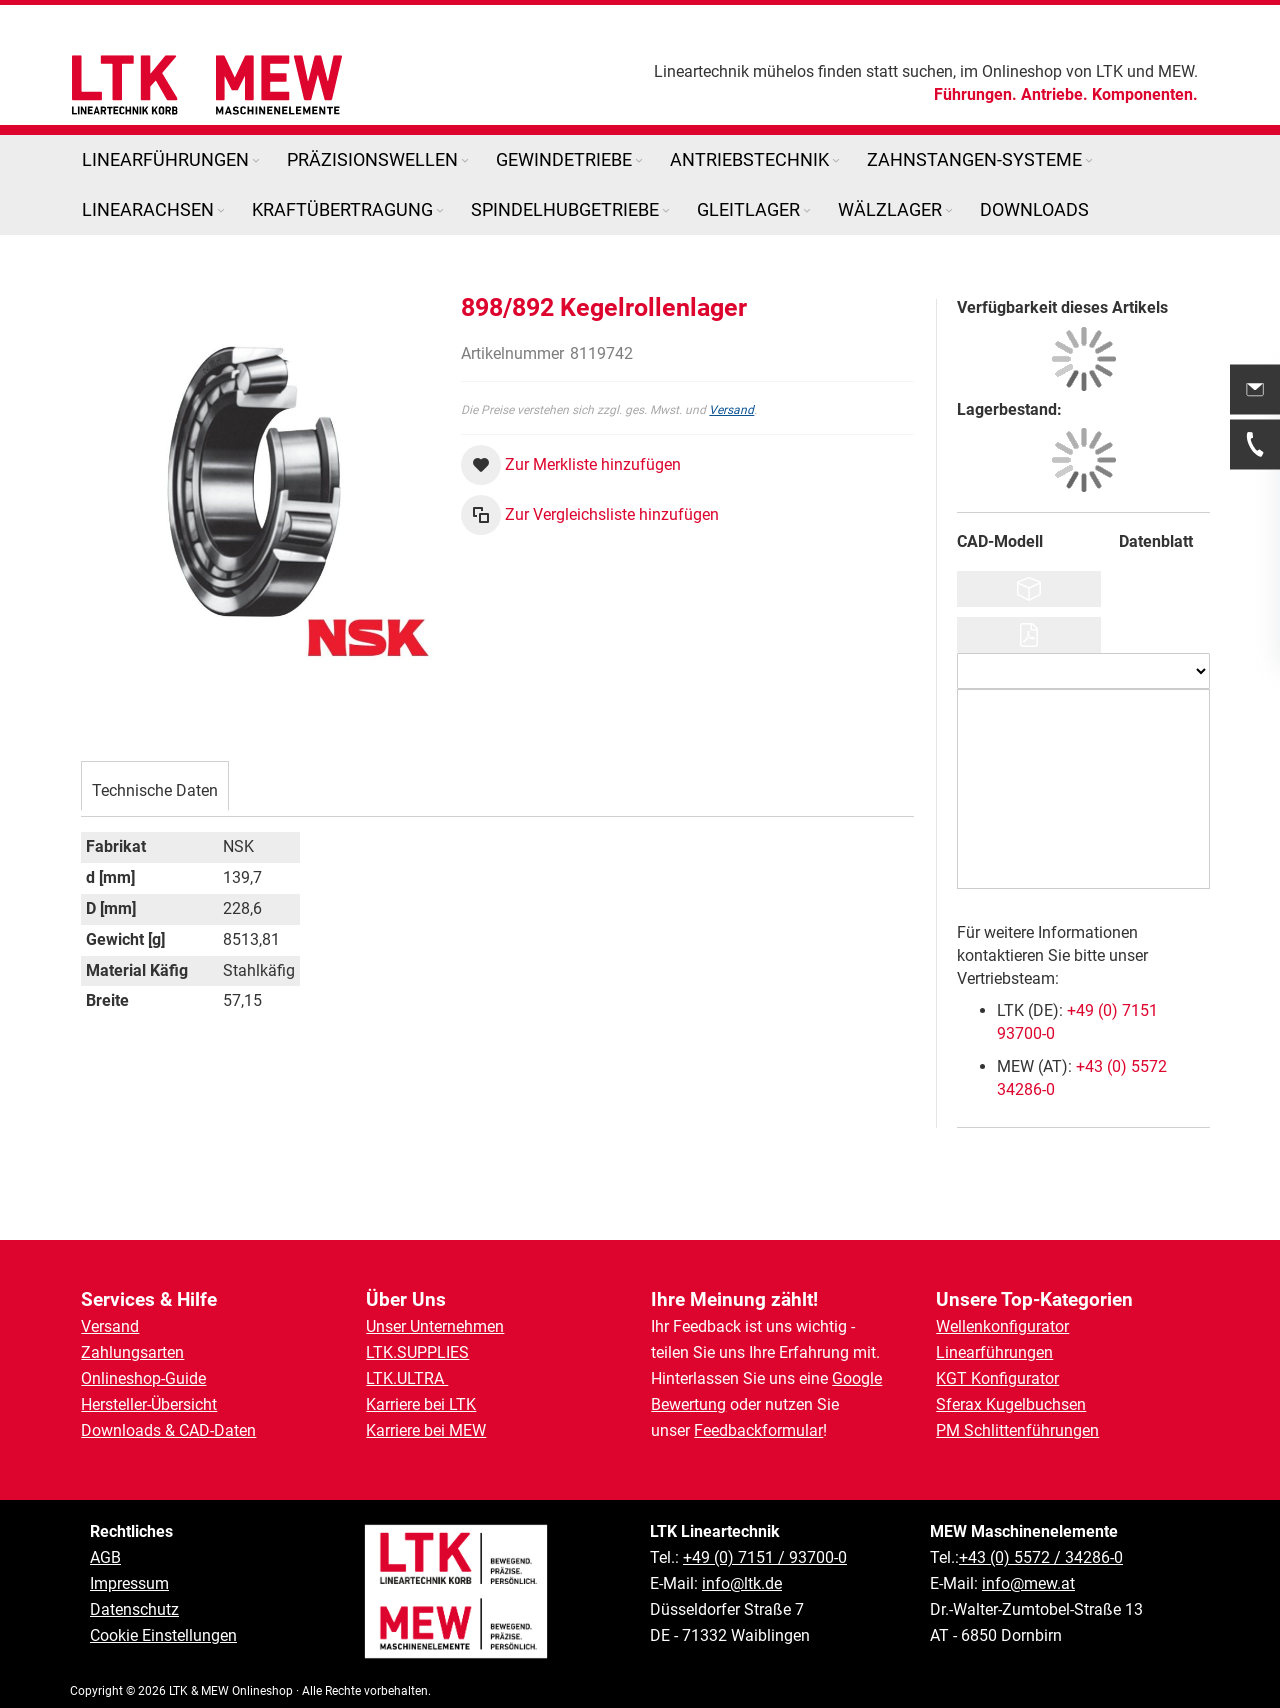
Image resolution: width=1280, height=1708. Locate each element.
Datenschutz (134, 1609)
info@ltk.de (742, 1583)
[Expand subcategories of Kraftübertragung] (440, 211)
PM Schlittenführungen (1017, 1430)
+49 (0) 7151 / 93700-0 (765, 1557)
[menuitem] (172, 160)
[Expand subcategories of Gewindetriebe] (639, 161)
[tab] (155, 683)
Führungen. (975, 94)
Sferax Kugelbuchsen (1011, 1404)
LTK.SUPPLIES (417, 1352)
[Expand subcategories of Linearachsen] (221, 211)
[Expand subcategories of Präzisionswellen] (465, 161)
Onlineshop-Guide (143, 1378)
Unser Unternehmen (435, 1326)
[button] (571, 465)
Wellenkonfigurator (1002, 1326)
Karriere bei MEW (426, 1430)
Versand (731, 410)
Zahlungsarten (132, 1352)
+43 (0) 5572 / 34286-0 (1041, 1557)
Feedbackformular (758, 1430)
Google (857, 1378)
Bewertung (688, 1404)
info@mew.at (1028, 1583)
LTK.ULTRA (407, 1378)
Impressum (129, 1583)
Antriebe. (1054, 94)
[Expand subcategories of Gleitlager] (807, 211)
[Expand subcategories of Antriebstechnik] (836, 161)
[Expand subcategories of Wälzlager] (949, 211)
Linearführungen (994, 1352)
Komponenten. (1145, 94)
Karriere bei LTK (421, 1404)
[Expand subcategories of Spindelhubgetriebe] (666, 211)
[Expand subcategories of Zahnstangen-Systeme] (1089, 161)
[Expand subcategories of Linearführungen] (256, 161)
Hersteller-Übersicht (149, 1404)
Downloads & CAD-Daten (168, 1430)
